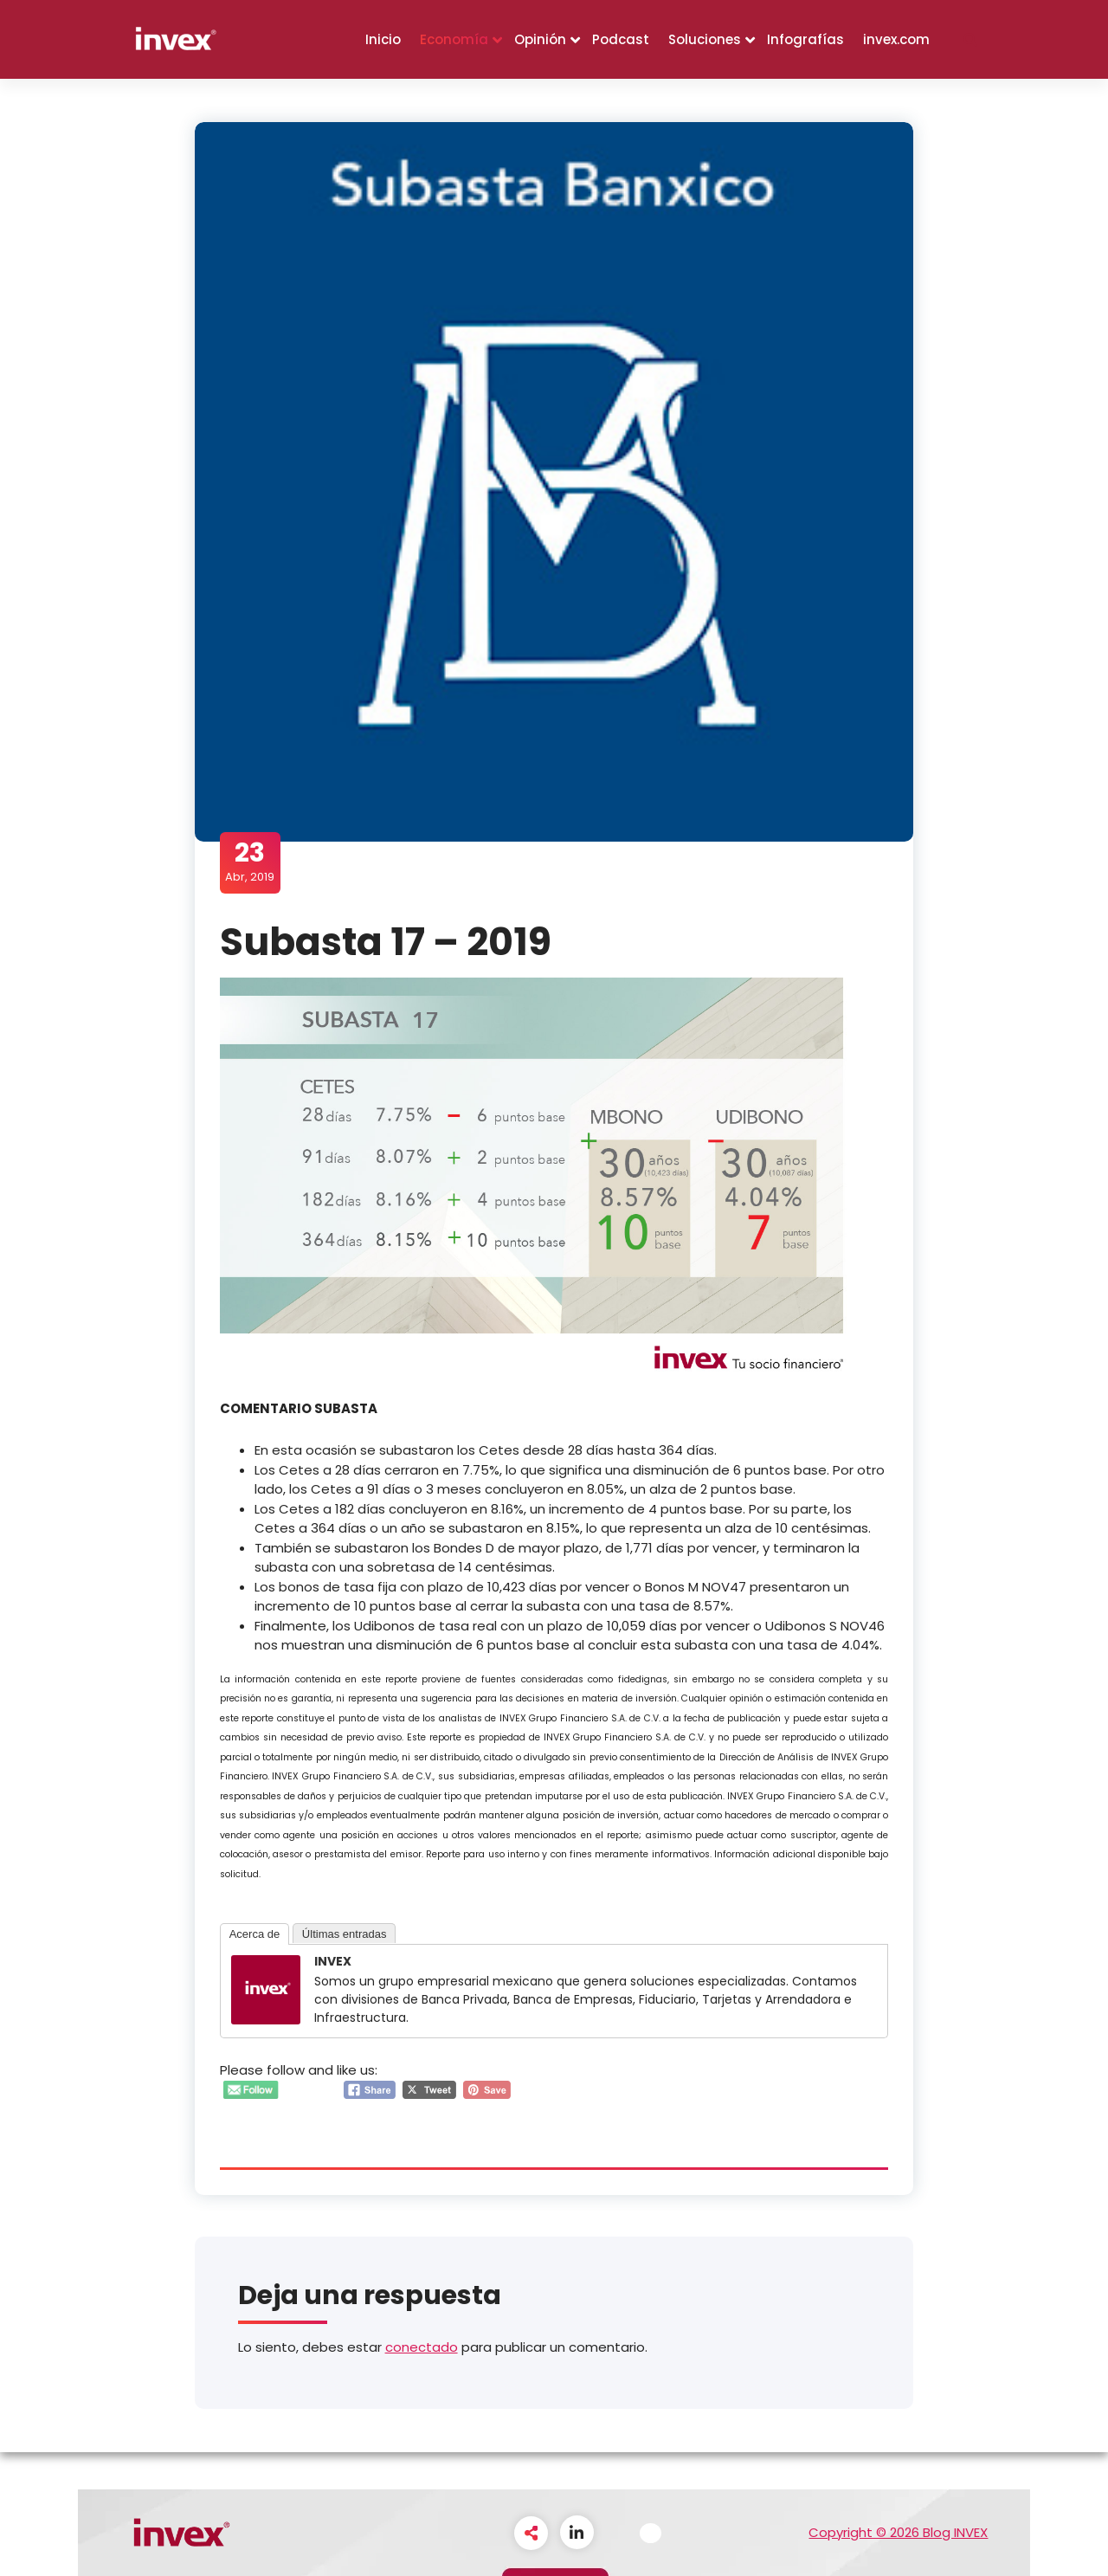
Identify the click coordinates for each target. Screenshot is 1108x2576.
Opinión (540, 39)
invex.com (896, 39)
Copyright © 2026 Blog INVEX (898, 2532)
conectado (421, 2348)
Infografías (805, 39)
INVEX (333, 1961)
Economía (454, 39)
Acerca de (255, 1933)
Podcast (620, 39)
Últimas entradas (345, 1933)
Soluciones (704, 39)
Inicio (383, 39)
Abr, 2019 (250, 862)
